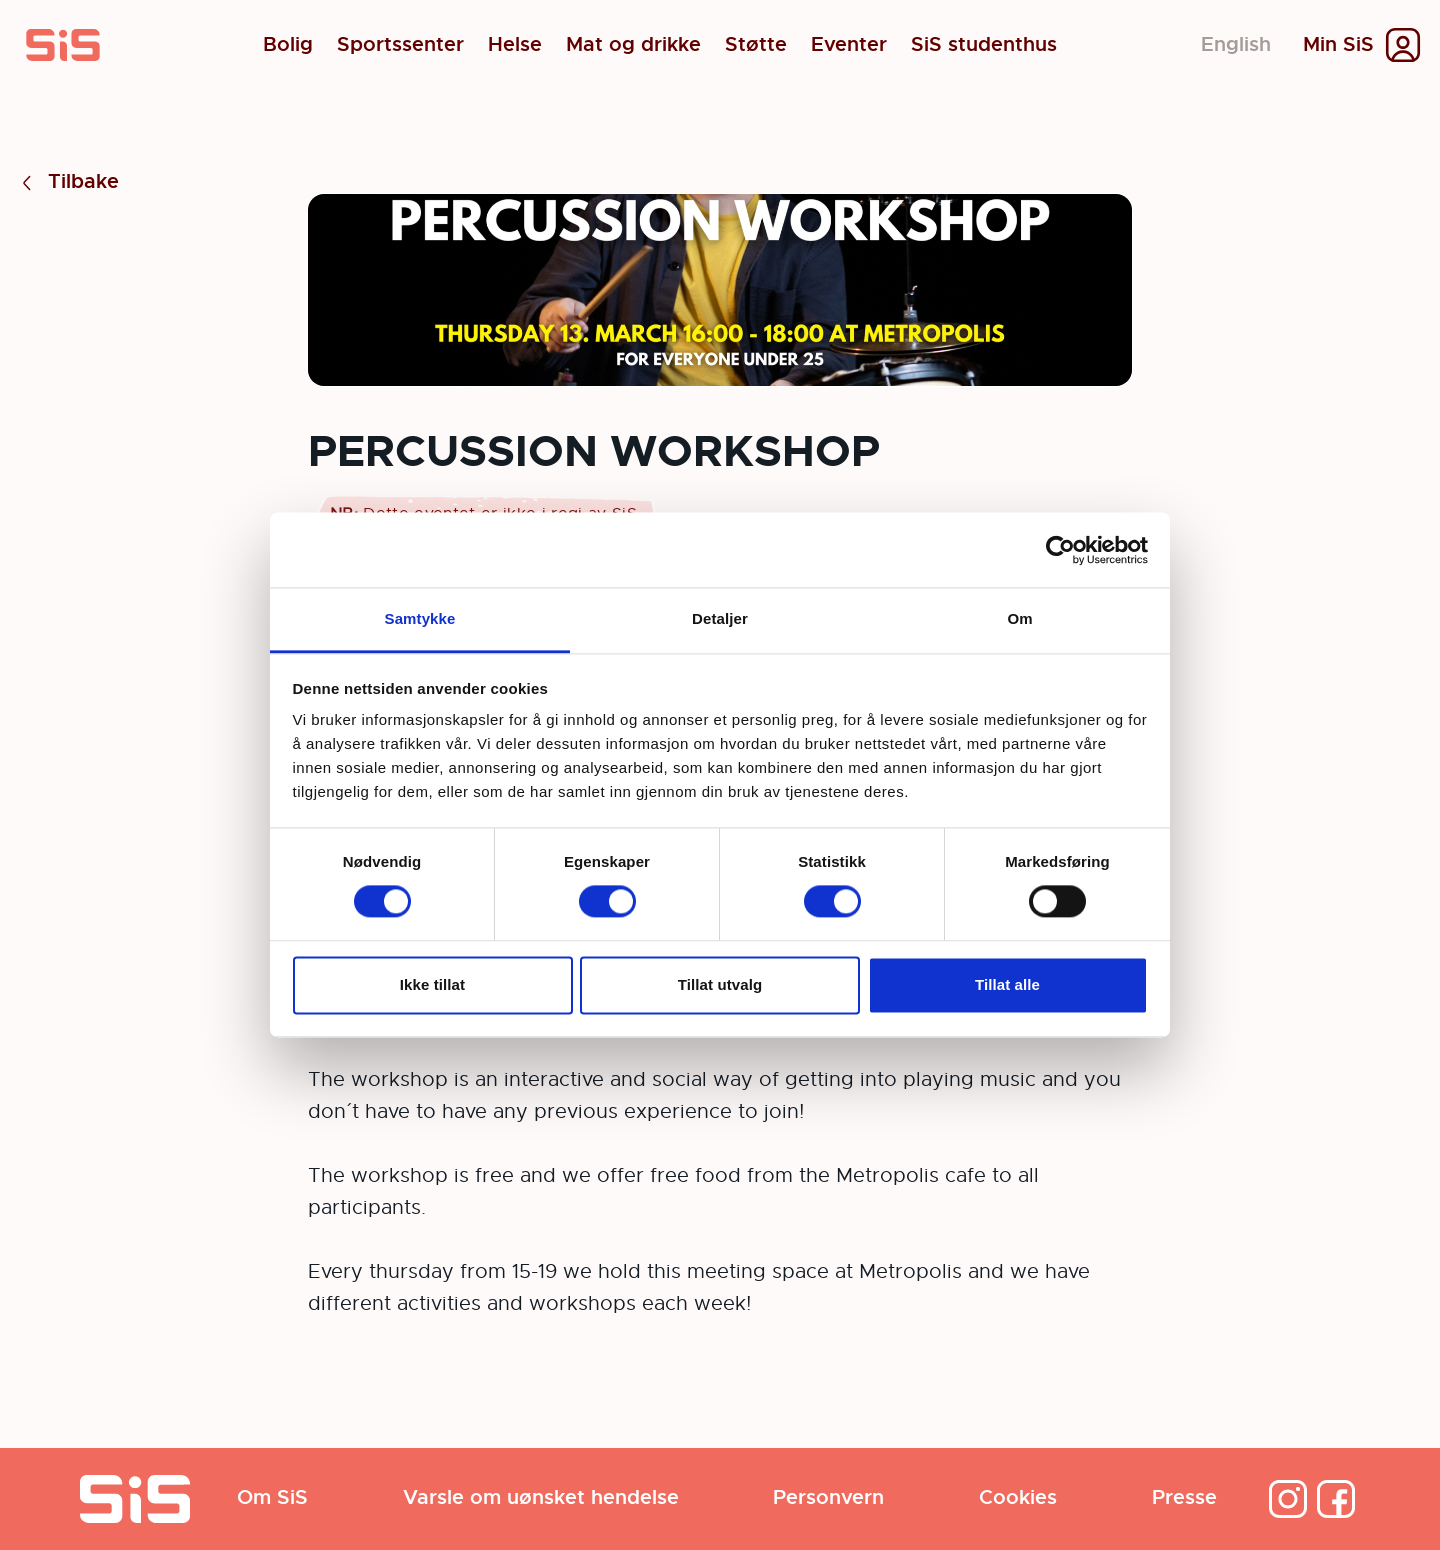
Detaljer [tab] (720, 618)
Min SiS (1338, 45)
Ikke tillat (432, 984)
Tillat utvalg (720, 984)
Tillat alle (1007, 984)
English (1236, 44)
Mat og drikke (633, 45)
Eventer (849, 45)
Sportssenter (400, 45)
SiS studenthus (984, 45)
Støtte (756, 45)
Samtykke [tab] (420, 618)
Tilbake (67, 182)
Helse (515, 45)
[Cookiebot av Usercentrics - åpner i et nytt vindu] (1060, 550)
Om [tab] (1019, 618)
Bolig (288, 45)
